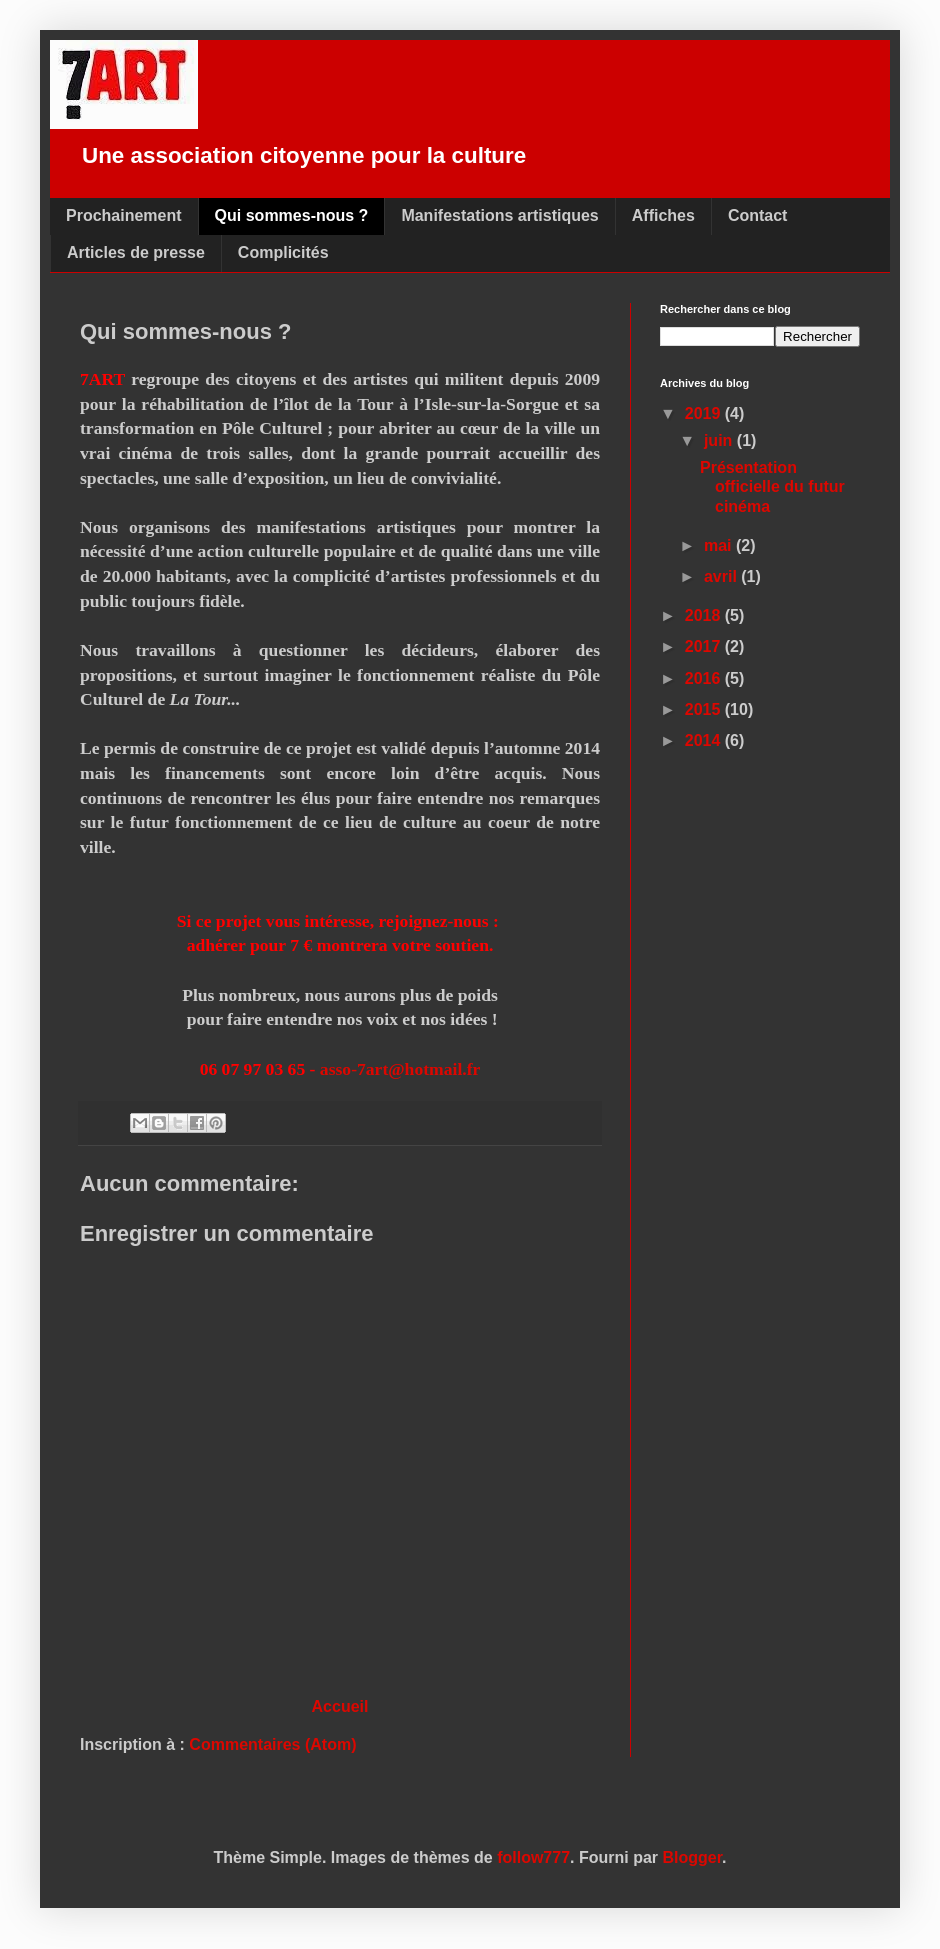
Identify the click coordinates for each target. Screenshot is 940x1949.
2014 (705, 740)
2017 (705, 646)
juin (720, 440)
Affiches (663, 215)
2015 (705, 709)
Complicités (283, 252)
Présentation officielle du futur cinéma (772, 486)
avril (722, 576)
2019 (705, 413)
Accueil (340, 1706)
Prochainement (124, 215)
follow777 (533, 1857)
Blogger (693, 1857)
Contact (758, 215)
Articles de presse (136, 252)
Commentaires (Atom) (272, 1744)
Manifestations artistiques (499, 215)
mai (720, 545)
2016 (705, 678)
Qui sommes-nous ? (292, 215)
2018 (705, 615)
